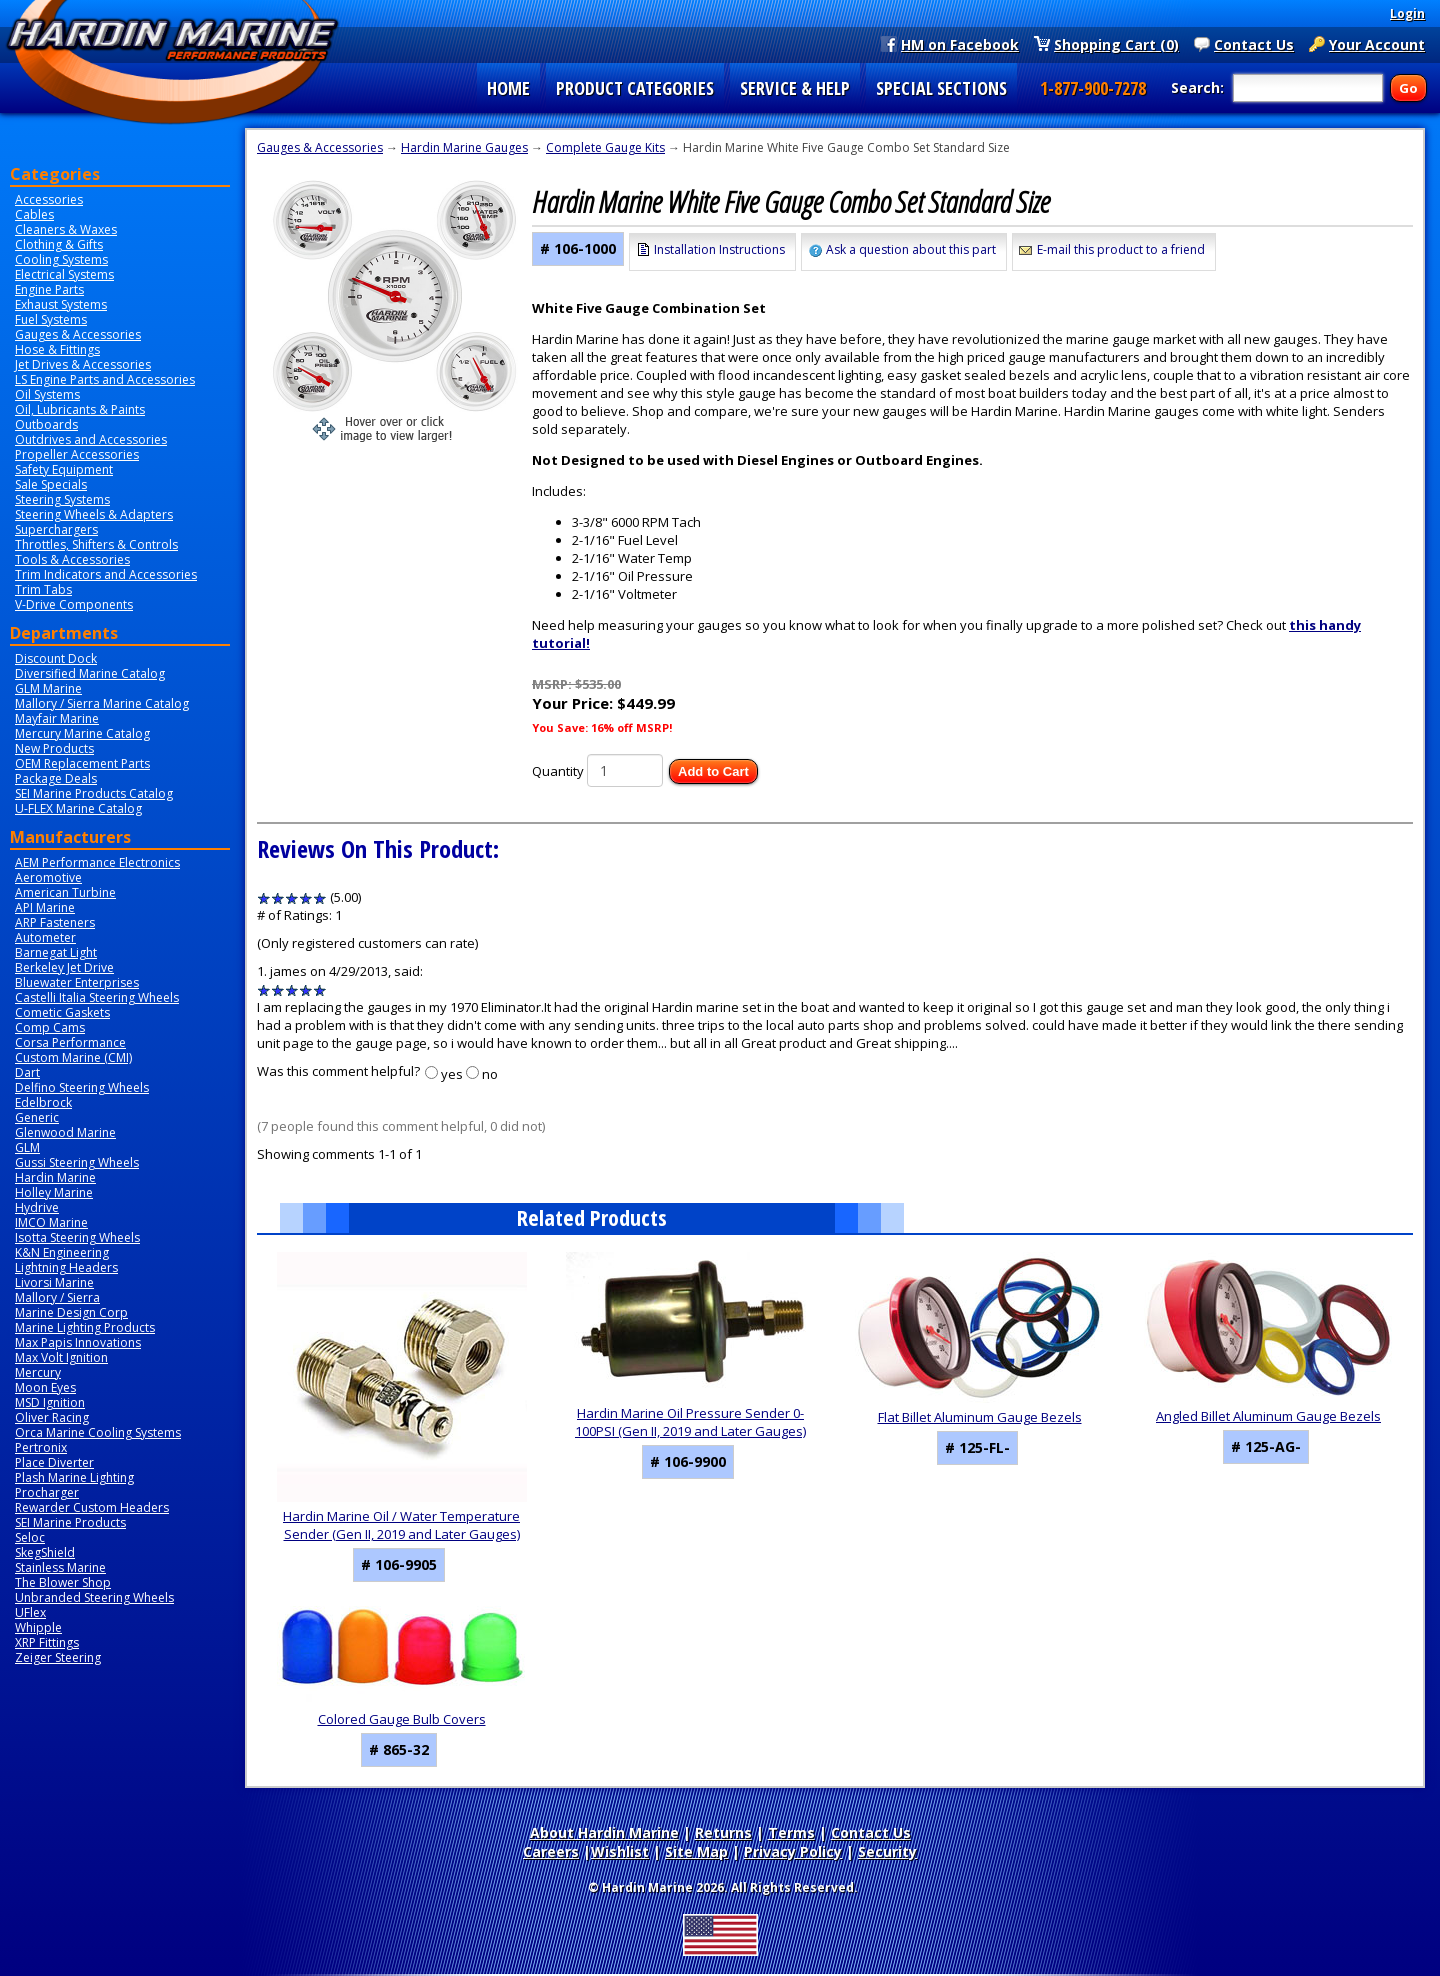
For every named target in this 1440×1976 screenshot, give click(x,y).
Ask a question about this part (911, 249)
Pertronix (41, 1447)
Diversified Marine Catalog (90, 673)
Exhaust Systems (61, 304)
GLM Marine (48, 688)
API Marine (45, 907)
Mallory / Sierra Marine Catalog (102, 703)
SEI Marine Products (70, 1522)
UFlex (30, 1612)
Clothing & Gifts (59, 244)
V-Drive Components (74, 604)
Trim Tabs (43, 589)
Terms (791, 1832)
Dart (27, 1072)
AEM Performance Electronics (97, 862)
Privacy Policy (793, 1851)
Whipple (38, 1627)
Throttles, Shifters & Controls (96, 544)
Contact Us (1254, 44)
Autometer (45, 937)
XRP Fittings (47, 1642)
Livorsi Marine (54, 1282)
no (490, 1074)
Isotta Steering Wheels (77, 1237)
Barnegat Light (56, 952)
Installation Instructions (719, 249)
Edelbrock (43, 1102)
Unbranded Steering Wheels (94, 1597)
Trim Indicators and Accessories (106, 574)
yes (452, 1074)
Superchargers (56, 529)
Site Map (696, 1851)
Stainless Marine (60, 1567)
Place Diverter (54, 1462)
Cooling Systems (61, 259)
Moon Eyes (45, 1387)
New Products (54, 748)
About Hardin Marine (604, 1832)
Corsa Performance (70, 1042)
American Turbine (65, 892)
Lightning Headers (66, 1267)
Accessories (49, 199)
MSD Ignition (50, 1402)
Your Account (1377, 44)
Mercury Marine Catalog (82, 733)
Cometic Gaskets (62, 1012)
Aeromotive (48, 877)
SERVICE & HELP (795, 88)
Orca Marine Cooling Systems (98, 1432)
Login (1407, 13)
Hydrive (37, 1207)
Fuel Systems (51, 319)
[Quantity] (625, 770)
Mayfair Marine (57, 718)
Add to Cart (713, 771)
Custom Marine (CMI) (73, 1057)
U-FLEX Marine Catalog (78, 808)
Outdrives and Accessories (91, 439)
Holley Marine (54, 1192)
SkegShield (45, 1552)
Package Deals (56, 778)
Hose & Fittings (57, 349)
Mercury (38, 1372)
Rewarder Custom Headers (92, 1507)
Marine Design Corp (71, 1312)
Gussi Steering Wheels (77, 1162)
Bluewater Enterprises (77, 982)
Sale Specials (51, 484)
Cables (34, 214)
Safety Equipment (64, 469)
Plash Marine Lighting (74, 1477)
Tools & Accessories (72, 559)
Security (887, 1851)
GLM (27, 1147)
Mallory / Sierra (57, 1297)
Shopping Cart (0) (1116, 44)
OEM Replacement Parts (82, 763)
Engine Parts (49, 289)
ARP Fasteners (55, 922)
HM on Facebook (960, 44)
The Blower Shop (63, 1582)
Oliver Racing (52, 1417)
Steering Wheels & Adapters (94, 514)
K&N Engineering (62, 1252)
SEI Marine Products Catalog (94, 793)
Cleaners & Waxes (66, 229)
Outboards (46, 424)
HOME (508, 88)
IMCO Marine (51, 1222)
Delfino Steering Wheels (82, 1087)
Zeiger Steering (58, 1657)
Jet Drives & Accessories (83, 364)
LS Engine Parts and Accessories (105, 379)
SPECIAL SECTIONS (941, 88)
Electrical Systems (64, 274)
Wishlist (620, 1851)
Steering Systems (62, 499)
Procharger (47, 1492)
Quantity (558, 771)
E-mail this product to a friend (1121, 249)
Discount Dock (56, 658)
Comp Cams (50, 1027)
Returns (723, 1832)
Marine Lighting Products (85, 1327)
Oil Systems (47, 394)
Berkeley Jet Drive (64, 967)
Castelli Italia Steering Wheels (97, 997)
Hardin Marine (55, 1177)
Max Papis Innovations (78, 1342)
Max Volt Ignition (61, 1357)
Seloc (30, 1537)
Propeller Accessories (77, 454)
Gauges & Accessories (78, 334)
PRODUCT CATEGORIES (635, 88)
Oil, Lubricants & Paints (80, 409)
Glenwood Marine (65, 1132)
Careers (551, 1851)
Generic (37, 1117)
